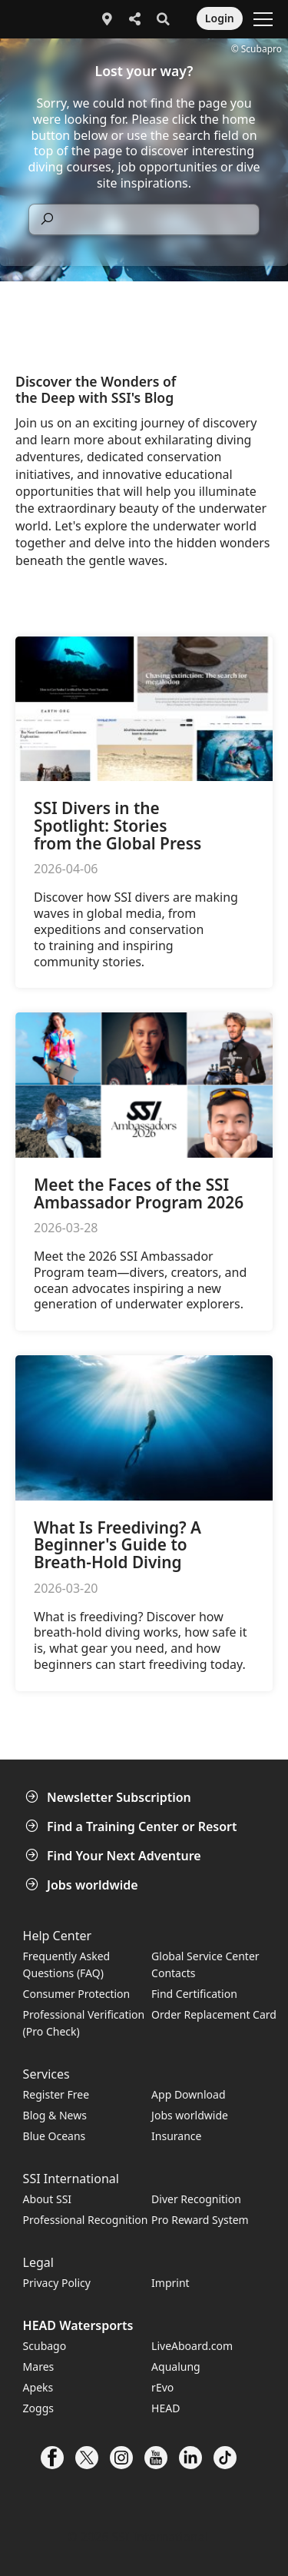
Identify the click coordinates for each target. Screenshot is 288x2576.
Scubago (45, 2345)
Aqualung (175, 2366)
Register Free (56, 2094)
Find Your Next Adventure (114, 1855)
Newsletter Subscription (109, 1797)
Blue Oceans (54, 2136)
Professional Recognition (85, 2219)
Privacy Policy (57, 2282)
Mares (39, 2366)
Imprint (170, 2282)
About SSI (47, 2199)
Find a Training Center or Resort (132, 1826)
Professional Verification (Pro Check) (84, 2023)
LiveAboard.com (192, 2345)
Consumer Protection (77, 1993)
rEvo (162, 2387)
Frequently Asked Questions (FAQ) (67, 1964)
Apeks (38, 2387)
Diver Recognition (196, 2199)
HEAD (165, 2408)
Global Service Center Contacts (205, 1964)
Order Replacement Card (213, 2014)
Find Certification (194, 1993)
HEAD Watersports (78, 2325)
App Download (188, 2094)
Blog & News (55, 2115)
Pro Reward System (200, 2219)
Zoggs (38, 2408)
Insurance (176, 2136)
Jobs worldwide (83, 1884)
